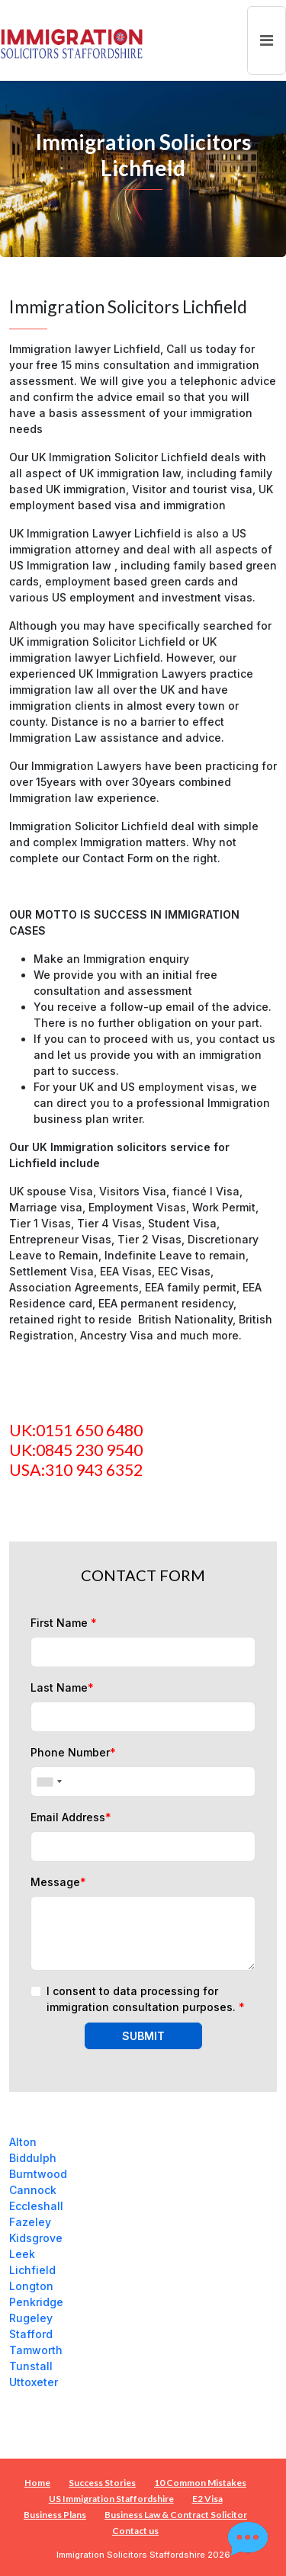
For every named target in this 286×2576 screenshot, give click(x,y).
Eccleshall (36, 2205)
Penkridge (36, 2301)
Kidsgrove (36, 2237)
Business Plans (55, 2514)
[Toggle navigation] (266, 40)
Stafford (31, 2333)
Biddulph (32, 2157)
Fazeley (30, 2221)
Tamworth (36, 2349)
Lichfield (32, 2269)
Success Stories (102, 2482)
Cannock (32, 2189)
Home (37, 2482)
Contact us (135, 2530)
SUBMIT (143, 2035)
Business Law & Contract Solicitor (175, 2514)
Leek (22, 2253)
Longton (31, 2285)
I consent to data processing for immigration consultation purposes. (146, 1998)
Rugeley (31, 2317)
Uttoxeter (33, 2382)
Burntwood (38, 2173)
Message (58, 1881)
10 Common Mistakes (200, 2482)
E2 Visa (207, 2498)
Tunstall (31, 2365)
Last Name (62, 1687)
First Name (64, 1622)
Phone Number (73, 1752)
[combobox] (48, 1781)
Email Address (71, 1817)
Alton (23, 2141)
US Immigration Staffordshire (111, 2498)
